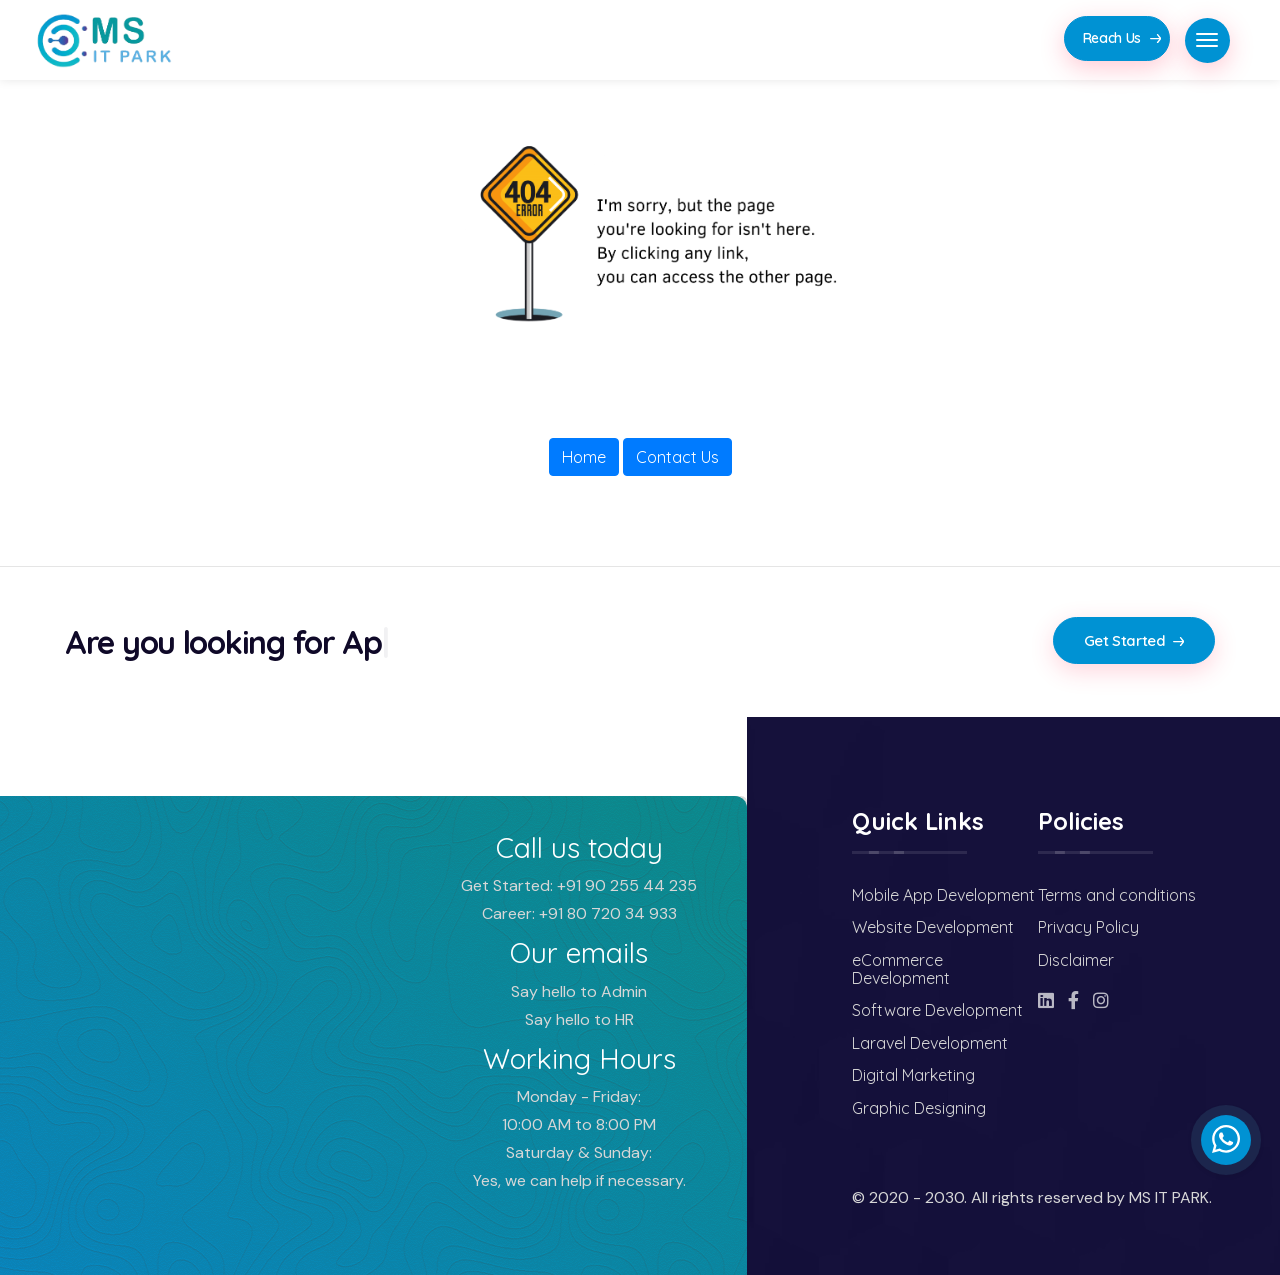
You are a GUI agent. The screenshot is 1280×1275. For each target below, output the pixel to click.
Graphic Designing (919, 1108)
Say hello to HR (579, 1019)
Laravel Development (930, 1043)
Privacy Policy (1088, 927)
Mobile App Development (943, 895)
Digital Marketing (913, 1075)
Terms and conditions (1117, 895)
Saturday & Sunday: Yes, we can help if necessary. (579, 1166)
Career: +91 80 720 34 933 (579, 913)
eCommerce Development (901, 969)
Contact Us (677, 457)
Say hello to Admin (579, 991)
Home (584, 457)
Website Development (933, 927)
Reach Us (1122, 38)
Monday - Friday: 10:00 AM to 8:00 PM (579, 1110)
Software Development (937, 1010)
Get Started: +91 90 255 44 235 (579, 885)
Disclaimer (1076, 960)
